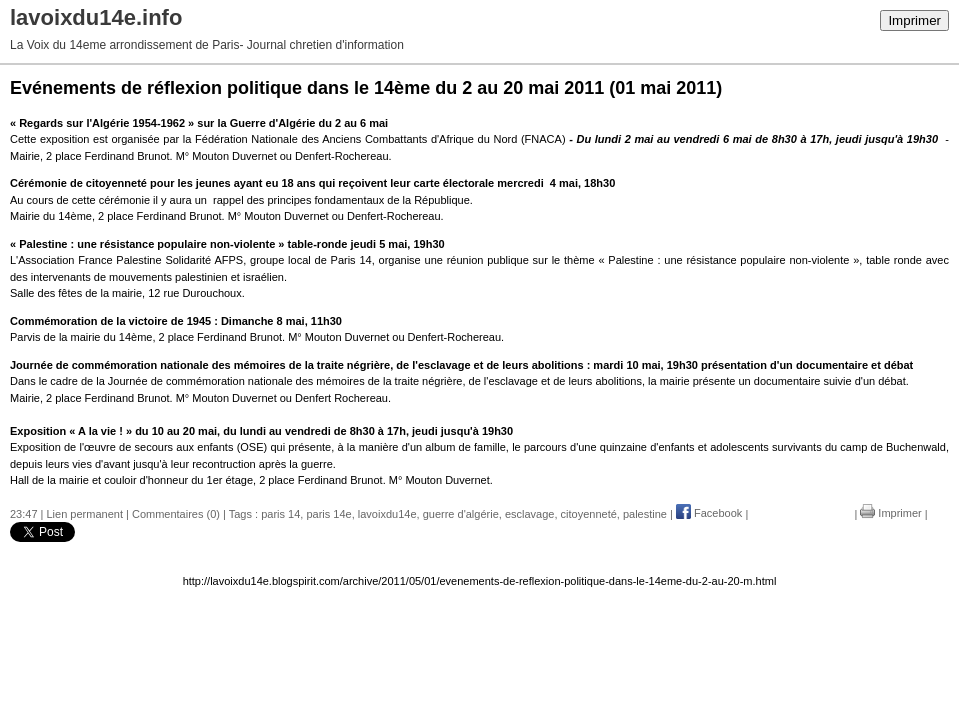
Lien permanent (85, 513)
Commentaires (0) (176, 513)
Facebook (709, 513)
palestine (645, 513)
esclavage (530, 513)
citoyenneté (589, 513)
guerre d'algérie (461, 513)
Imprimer (914, 20)
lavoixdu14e (387, 513)
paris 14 (280, 513)
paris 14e (328, 513)
